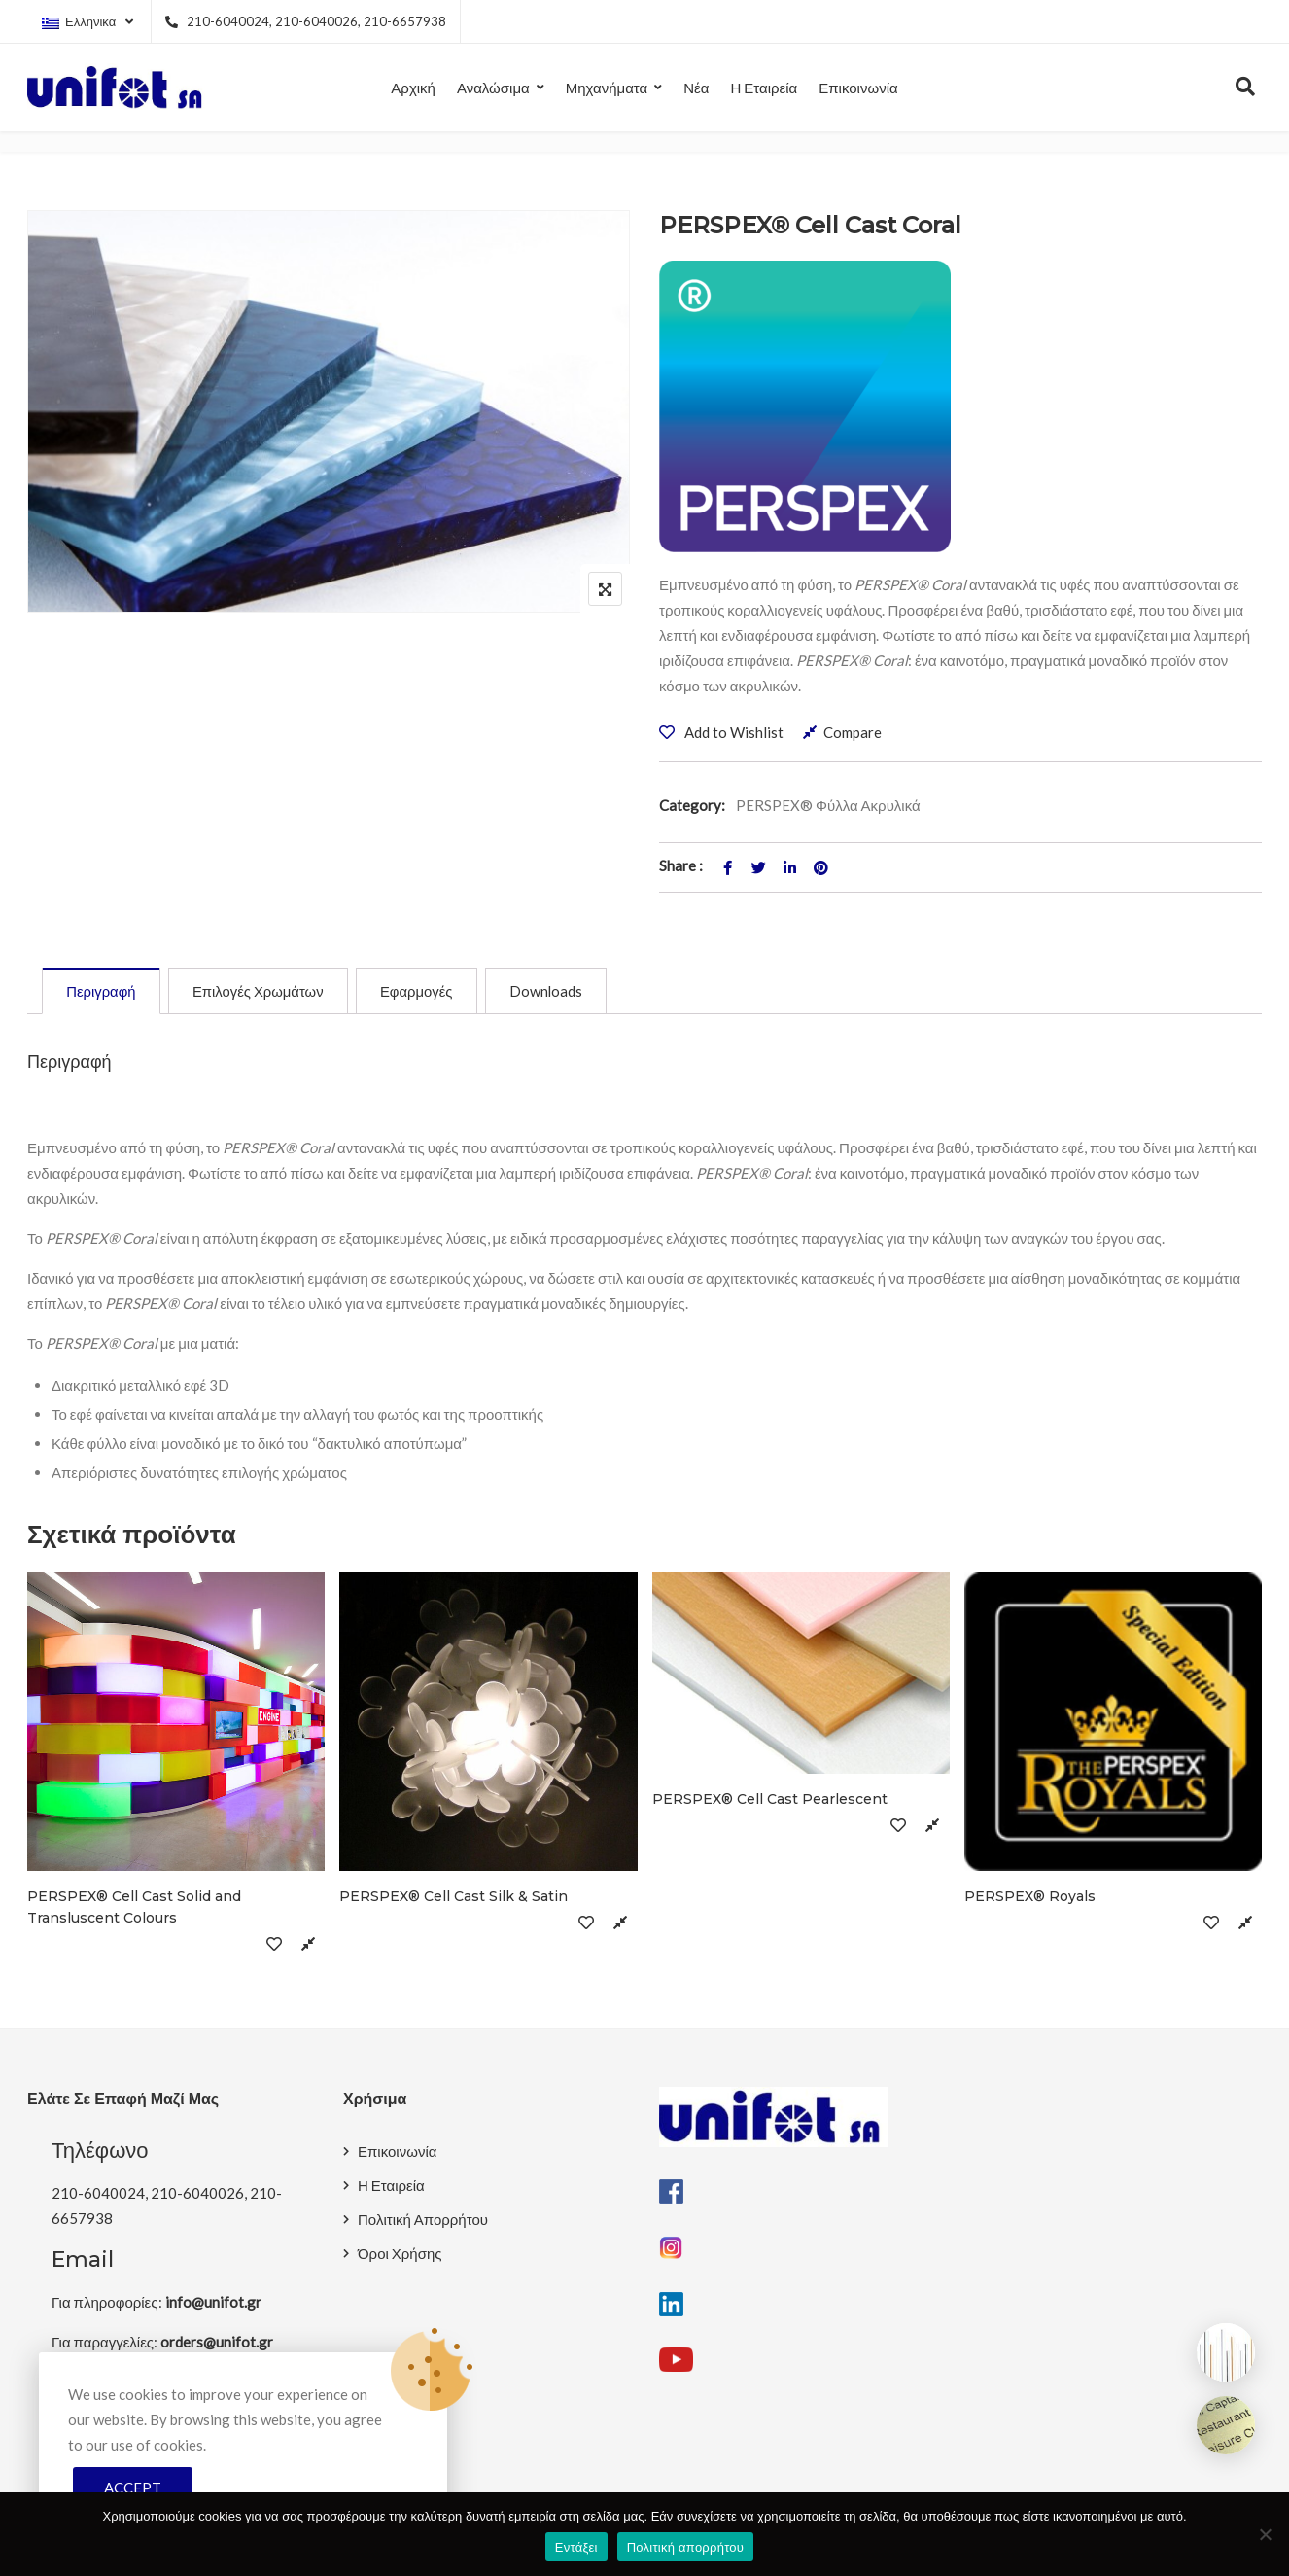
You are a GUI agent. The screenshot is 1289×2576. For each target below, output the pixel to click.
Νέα (696, 87)
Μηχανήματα (607, 87)
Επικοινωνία (858, 87)
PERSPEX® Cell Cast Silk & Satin (453, 1897)
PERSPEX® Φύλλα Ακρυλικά (828, 805)
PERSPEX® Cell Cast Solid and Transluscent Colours (134, 1907)
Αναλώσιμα (493, 87)
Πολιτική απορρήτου (685, 2547)
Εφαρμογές (422, 992)
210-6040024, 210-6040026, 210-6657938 (305, 21)
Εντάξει (576, 2547)
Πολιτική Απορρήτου (423, 2220)
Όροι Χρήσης (400, 2254)
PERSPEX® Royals (1030, 1897)
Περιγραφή (102, 992)
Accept (132, 2487)
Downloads (555, 992)
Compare (852, 732)
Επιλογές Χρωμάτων (261, 992)
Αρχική (413, 87)
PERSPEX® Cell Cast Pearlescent (770, 1800)
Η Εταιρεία (763, 87)
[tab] (102, 992)
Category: (692, 805)
